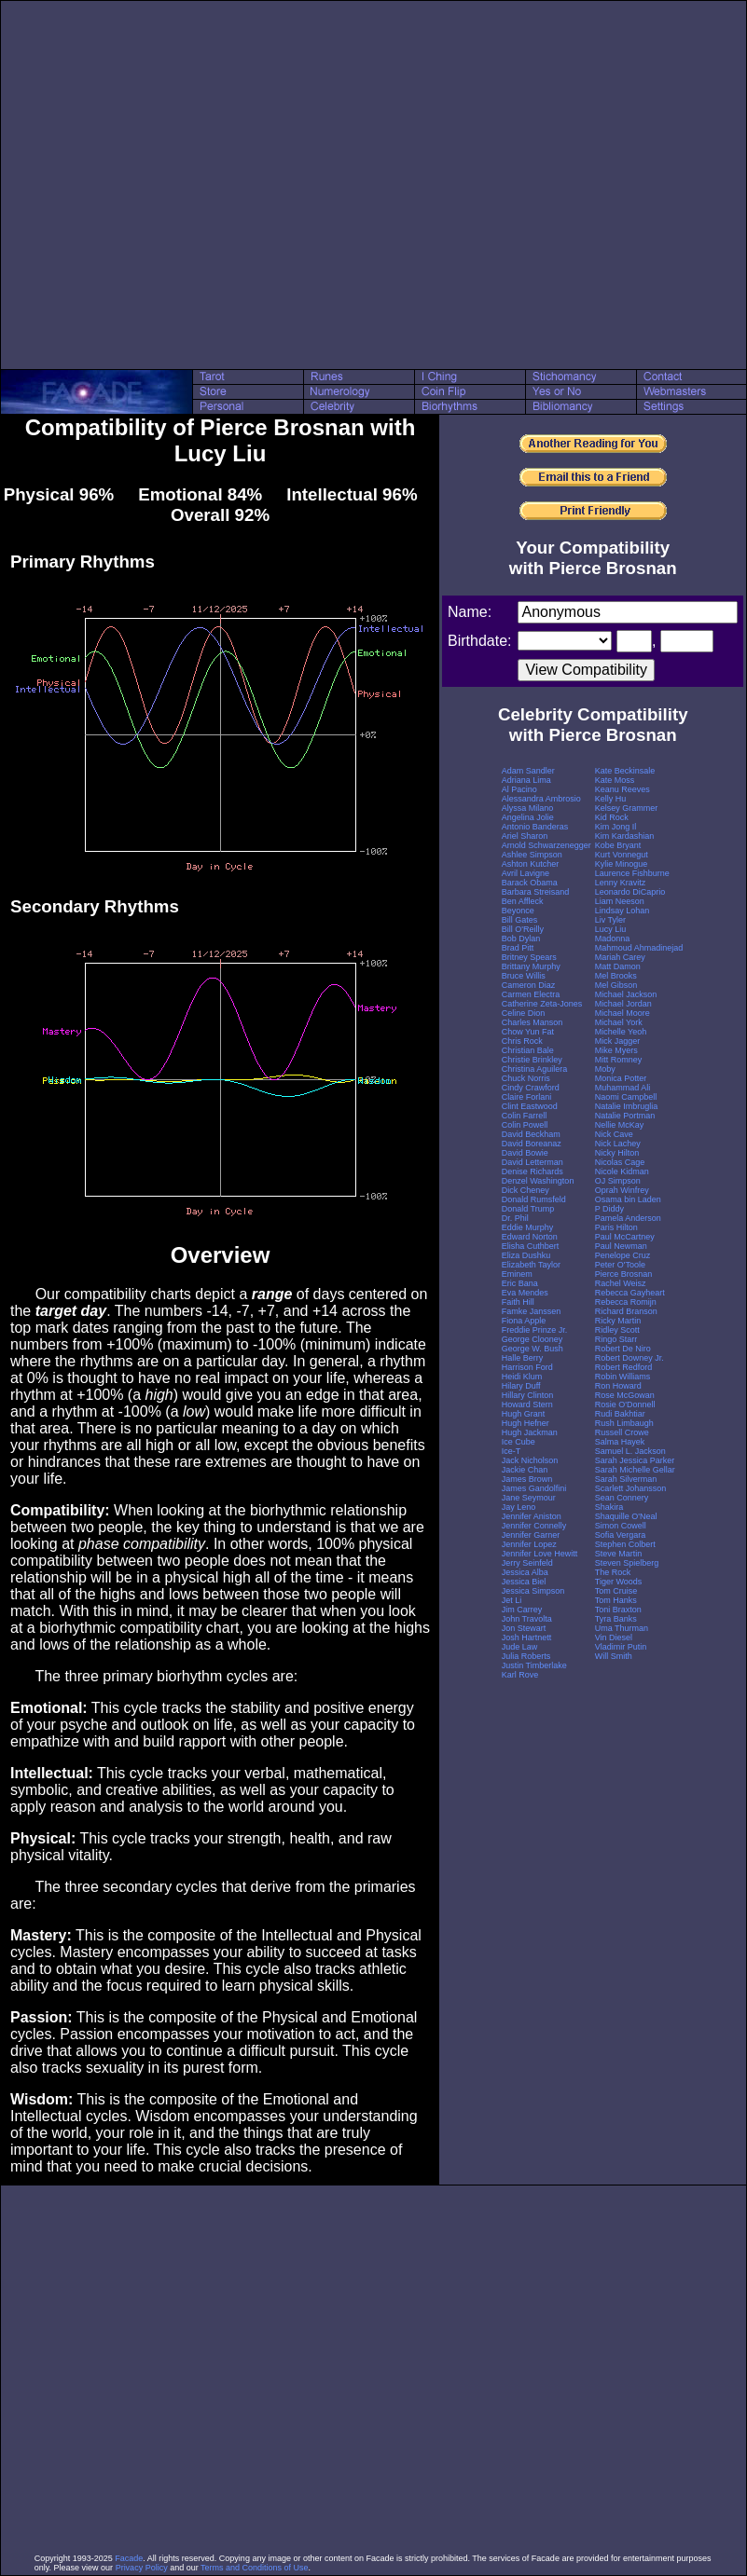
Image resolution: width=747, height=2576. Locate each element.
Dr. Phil (515, 1218)
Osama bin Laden (628, 1199)
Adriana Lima (526, 780)
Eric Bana (520, 1283)
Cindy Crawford (531, 1087)
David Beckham (531, 1134)
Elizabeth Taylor (531, 1264)
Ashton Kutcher (531, 864)
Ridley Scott (617, 1330)
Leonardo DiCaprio (630, 892)
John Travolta (527, 1619)
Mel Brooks (616, 975)
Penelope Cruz (623, 1255)
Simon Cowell (620, 1525)
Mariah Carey (620, 957)
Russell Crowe (622, 1432)
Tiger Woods (619, 1581)
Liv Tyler (610, 920)
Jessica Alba (525, 1572)
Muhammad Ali (623, 1087)
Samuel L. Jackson (630, 1451)
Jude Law (520, 1646)
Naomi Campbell (626, 1097)
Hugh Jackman (530, 1432)
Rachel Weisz (620, 1283)
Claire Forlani (527, 1097)
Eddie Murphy (528, 1227)
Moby (605, 1069)
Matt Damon (618, 966)
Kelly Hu (611, 798)
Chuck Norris (526, 1078)
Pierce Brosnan (624, 1274)
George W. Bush (532, 1348)
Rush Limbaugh (624, 1423)
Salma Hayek (620, 1441)
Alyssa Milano (528, 808)
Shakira (609, 1507)
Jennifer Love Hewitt (540, 1553)
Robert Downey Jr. (629, 1358)
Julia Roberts (526, 1656)
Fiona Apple (524, 1320)
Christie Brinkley (532, 1059)
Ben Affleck (523, 901)
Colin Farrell (524, 1115)
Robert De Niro (623, 1348)
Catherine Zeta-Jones (542, 1003)
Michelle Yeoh (621, 1031)
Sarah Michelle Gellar (635, 1469)
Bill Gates (520, 920)
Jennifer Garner (531, 1535)
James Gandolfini (534, 1488)
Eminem (517, 1274)
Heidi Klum (522, 1376)
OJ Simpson (618, 1180)
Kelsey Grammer (626, 808)
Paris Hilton (616, 1227)
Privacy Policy (142, 2567)
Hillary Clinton (528, 1395)
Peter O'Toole (620, 1264)
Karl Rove (520, 1674)
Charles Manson (532, 1022)
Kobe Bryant (618, 845)
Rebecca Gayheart (630, 1292)
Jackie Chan (525, 1469)
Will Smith (613, 1656)
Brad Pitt (518, 947)
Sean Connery (622, 1497)
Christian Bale (528, 1050)
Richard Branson (626, 1311)
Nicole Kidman (622, 1171)
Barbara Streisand (536, 892)
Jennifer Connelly (534, 1525)
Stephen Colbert (625, 1544)
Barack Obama (530, 882)
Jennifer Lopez (529, 1544)
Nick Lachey (618, 1143)
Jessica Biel (524, 1581)
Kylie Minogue (621, 864)
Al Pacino (519, 789)
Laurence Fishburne (632, 873)
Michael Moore (622, 1013)
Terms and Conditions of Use (255, 2567)
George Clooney (532, 1339)
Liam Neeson (619, 901)
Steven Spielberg (627, 1563)
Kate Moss (615, 780)
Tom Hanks (616, 1600)
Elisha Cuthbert (531, 1246)
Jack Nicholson (530, 1460)
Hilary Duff (521, 1386)
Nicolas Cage (620, 1162)
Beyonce (518, 910)
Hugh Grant (524, 1413)
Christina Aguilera (535, 1069)
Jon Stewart (524, 1628)
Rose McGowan (625, 1395)
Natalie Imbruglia (626, 1106)
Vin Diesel (613, 1637)
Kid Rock (612, 817)
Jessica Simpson (533, 1591)
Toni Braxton (618, 1609)
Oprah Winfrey (622, 1190)
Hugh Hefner (525, 1423)
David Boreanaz (531, 1143)
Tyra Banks (616, 1619)
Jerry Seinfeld (527, 1563)
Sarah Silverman (626, 1479)
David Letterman (532, 1162)
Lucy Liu (611, 929)
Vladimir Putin (621, 1646)
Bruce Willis (524, 975)
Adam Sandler (528, 770)
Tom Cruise (616, 1591)
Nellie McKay (619, 1125)
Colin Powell (525, 1125)
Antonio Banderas (535, 826)
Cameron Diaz (529, 985)
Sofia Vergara (620, 1535)
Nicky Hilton (617, 1153)
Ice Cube (518, 1441)
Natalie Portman (625, 1115)
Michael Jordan (623, 1003)
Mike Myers (616, 1050)
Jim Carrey (522, 1609)
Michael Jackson (626, 994)
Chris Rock (522, 1041)
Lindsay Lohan (622, 910)
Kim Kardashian (625, 836)
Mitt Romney (619, 1059)
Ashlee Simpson (532, 854)
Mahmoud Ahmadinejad (639, 947)
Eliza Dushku (526, 1255)
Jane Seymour (529, 1497)
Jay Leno (519, 1507)
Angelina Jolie (528, 817)
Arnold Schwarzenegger (546, 845)
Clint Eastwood (530, 1106)
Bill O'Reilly (523, 929)
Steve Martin (619, 1553)
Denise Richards (532, 1171)
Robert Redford (624, 1367)
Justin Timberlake (534, 1665)
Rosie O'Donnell (625, 1404)
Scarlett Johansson (631, 1488)
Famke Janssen (531, 1311)
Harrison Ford (527, 1367)
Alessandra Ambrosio (541, 798)
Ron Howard (618, 1386)
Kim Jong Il (616, 826)
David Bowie (525, 1153)
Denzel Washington (538, 1180)
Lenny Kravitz (620, 882)
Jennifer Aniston (531, 1516)
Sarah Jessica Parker (635, 1460)
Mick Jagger (618, 1041)
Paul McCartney (625, 1236)
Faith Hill (518, 1302)
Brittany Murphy (531, 966)
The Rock (613, 1572)
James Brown (527, 1479)
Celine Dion (524, 1013)
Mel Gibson (616, 985)
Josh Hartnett (527, 1637)
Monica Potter (621, 1078)
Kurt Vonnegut (621, 854)
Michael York (619, 1022)
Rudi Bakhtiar (620, 1413)
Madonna (612, 938)
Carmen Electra (531, 994)
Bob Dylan (521, 938)
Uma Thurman (621, 1628)
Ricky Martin (618, 1320)
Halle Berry (523, 1358)
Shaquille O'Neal (626, 1516)
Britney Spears (529, 957)
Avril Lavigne (525, 873)
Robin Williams (623, 1376)
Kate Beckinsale (625, 770)
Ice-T (511, 1451)
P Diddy (609, 1208)
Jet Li (512, 1600)
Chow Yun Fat (528, 1031)
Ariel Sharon (525, 836)
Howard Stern (527, 1404)
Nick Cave (614, 1134)
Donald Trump (528, 1208)
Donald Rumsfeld (534, 1199)
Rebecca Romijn (626, 1302)
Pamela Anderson (628, 1218)
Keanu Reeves (622, 789)
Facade (129, 2558)
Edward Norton (530, 1236)
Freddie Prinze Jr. (535, 1330)
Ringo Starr (616, 1339)
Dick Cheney (525, 1190)
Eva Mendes (525, 1292)
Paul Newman (621, 1246)
